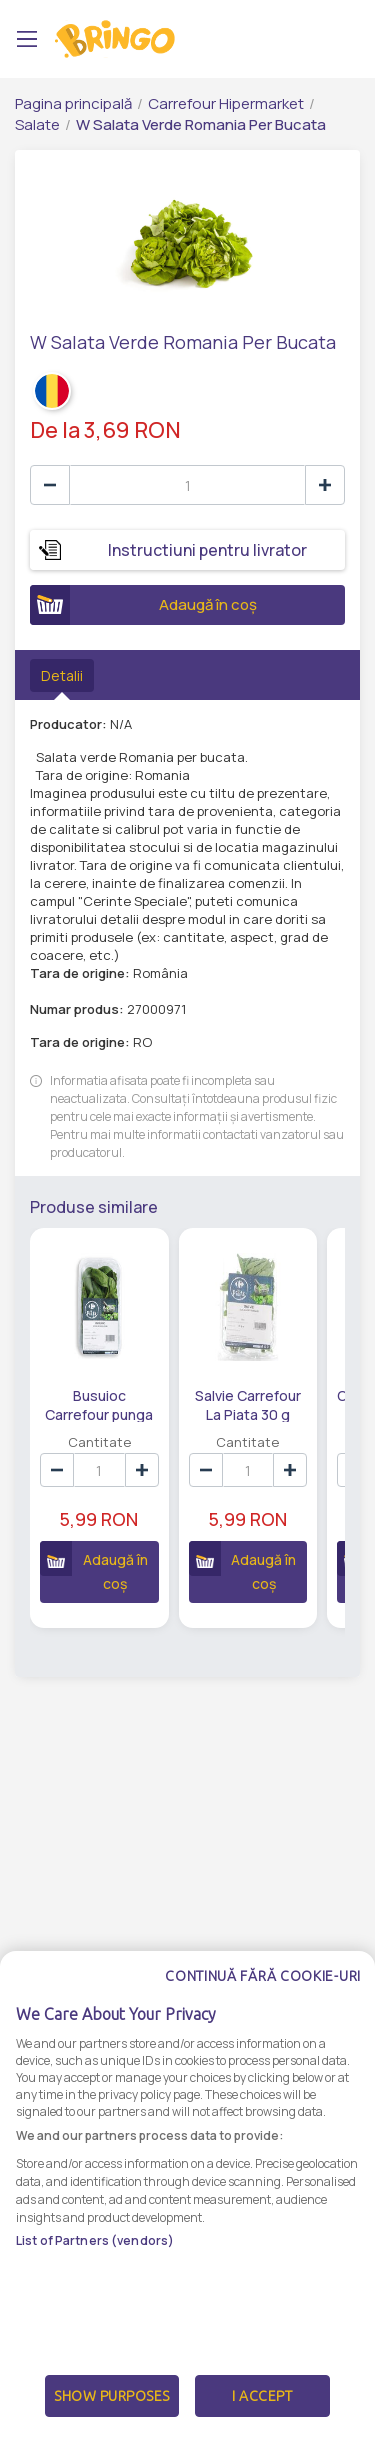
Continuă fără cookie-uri (263, 1995)
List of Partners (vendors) (95, 2259)
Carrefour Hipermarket (226, 103)
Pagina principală (73, 103)
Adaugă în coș (143, 605)
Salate (37, 124)
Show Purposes (112, 2415)
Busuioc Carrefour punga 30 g (99, 1404)
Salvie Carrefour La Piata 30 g (248, 1404)
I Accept (262, 2415)
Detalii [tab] (62, 675)
